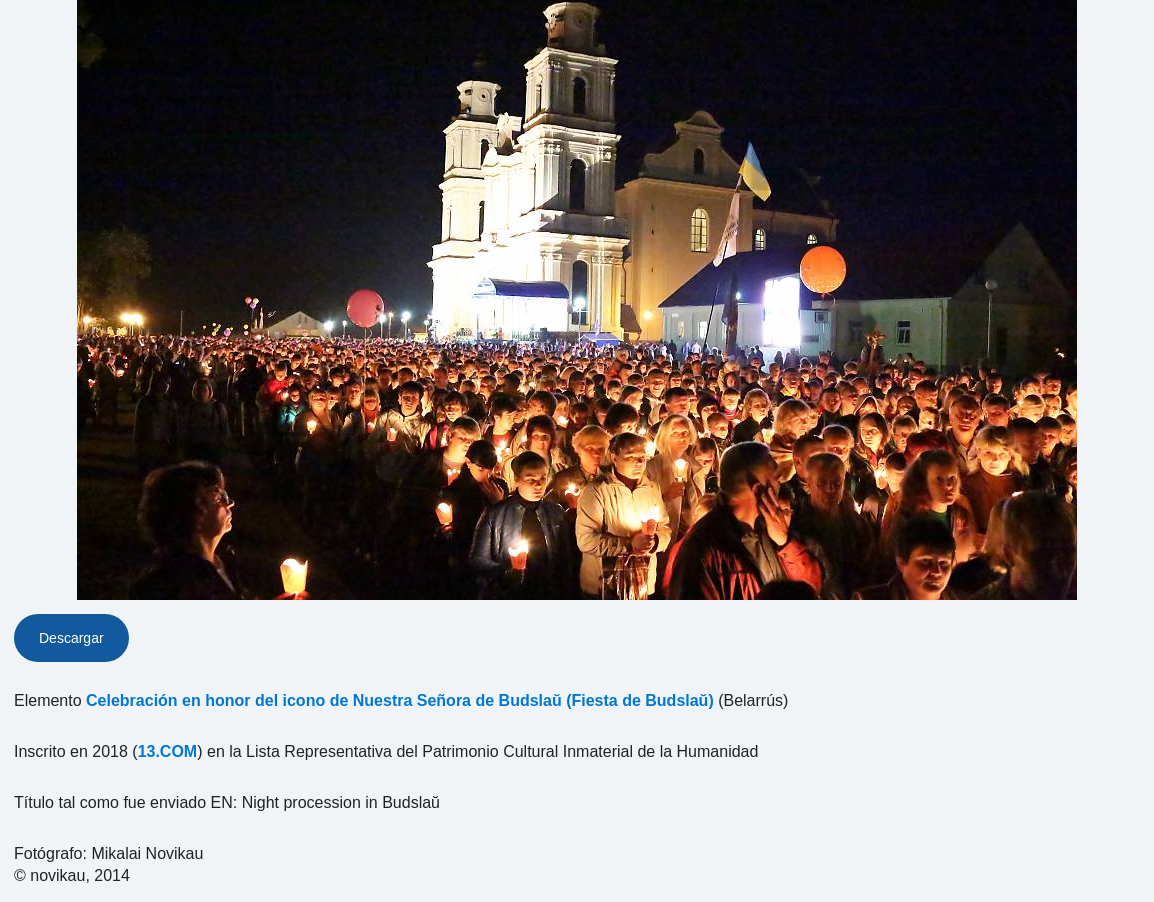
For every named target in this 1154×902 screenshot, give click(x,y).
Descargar (71, 638)
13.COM (168, 751)
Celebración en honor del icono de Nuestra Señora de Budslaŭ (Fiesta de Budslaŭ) (400, 700)
